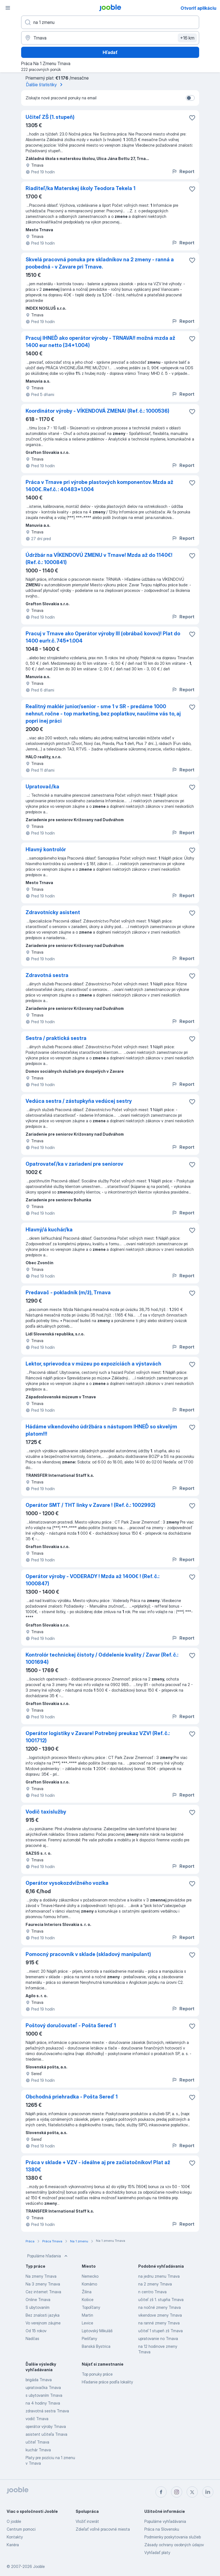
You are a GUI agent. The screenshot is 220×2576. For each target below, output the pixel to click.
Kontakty (15, 2537)
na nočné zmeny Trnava (159, 2307)
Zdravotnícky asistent (53, 912)
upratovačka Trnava (43, 2387)
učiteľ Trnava (37, 2442)
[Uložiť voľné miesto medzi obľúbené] (192, 118)
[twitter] (192, 2492)
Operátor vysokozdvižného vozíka (67, 1883)
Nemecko (90, 2276)
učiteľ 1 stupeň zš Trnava (160, 2330)
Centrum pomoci (21, 2529)
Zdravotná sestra (47, 975)
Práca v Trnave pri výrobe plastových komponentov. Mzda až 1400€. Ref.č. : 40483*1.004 (99, 485)
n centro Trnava (152, 2291)
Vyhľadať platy (157, 2552)
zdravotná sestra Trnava (47, 2410)
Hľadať (110, 52)
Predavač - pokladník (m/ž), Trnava (68, 1292)
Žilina (87, 2291)
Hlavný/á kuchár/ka (49, 1229)
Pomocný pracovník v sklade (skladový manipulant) (88, 1954)
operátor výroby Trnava (46, 2426)
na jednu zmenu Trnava (159, 2276)
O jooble (14, 2521)
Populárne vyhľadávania (165, 2521)
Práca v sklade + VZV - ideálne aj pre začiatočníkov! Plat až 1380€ (98, 2165)
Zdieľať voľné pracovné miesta (103, 2529)
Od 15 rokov (36, 2330)
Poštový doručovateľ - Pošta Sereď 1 (71, 2025)
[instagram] (176, 2492)
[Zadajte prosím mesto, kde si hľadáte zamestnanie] (110, 38)
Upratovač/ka (42, 786)
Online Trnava (38, 2299)
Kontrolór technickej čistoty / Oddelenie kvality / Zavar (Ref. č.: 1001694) (102, 1658)
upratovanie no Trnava (158, 2338)
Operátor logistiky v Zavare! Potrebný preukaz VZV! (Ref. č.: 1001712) (98, 1736)
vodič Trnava (37, 2418)
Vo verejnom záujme (43, 2323)
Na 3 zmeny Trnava (43, 2284)
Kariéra (13, 2544)
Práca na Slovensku (161, 2529)
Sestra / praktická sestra (56, 1038)
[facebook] (161, 2492)
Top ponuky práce (97, 2374)
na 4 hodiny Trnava (43, 2403)
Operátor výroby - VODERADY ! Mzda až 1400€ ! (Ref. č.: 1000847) (92, 1579)
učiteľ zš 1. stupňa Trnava (161, 2299)
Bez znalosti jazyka (43, 2315)
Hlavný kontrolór (46, 849)
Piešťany (89, 2338)
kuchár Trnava (38, 2449)
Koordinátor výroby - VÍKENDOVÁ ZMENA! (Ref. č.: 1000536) (97, 411)
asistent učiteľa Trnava (46, 2434)
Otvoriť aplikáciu (198, 8)
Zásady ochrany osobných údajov (174, 2544)
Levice (87, 2323)
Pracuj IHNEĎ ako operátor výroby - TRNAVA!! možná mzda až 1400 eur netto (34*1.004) (100, 341)
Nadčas (32, 2338)
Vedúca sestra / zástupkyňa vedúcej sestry (79, 1101)
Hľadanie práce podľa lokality (107, 2382)
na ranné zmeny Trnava (159, 2323)
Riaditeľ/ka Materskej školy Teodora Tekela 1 (80, 188)
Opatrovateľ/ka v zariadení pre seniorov (74, 1164)
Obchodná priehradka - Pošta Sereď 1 (72, 2097)
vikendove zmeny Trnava (160, 2315)
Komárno (89, 2284)
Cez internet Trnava (43, 2291)
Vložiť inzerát (87, 2521)
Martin (87, 2315)
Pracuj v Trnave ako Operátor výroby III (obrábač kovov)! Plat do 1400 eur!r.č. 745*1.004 (103, 637)
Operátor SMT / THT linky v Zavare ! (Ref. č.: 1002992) (90, 1505)
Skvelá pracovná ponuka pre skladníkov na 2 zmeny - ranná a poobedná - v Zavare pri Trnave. (100, 263)
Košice (87, 2299)
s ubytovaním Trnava (44, 2395)
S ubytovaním (38, 2307)
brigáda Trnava (39, 2379)
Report (183, 171)
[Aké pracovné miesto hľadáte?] (110, 22)
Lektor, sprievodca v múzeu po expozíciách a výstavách (93, 1364)
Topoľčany (91, 2307)
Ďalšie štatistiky (45, 84)
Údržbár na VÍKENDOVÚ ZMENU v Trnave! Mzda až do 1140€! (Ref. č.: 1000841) (99, 558)
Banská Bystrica (96, 2346)
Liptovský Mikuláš (97, 2330)
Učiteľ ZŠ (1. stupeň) (50, 117)
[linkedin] (207, 2492)
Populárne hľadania (48, 2256)
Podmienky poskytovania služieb (172, 2537)
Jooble (39, 2566)
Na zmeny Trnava (41, 2276)
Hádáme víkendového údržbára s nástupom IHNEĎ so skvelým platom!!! (101, 1430)
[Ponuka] (7, 7)
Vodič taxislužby (46, 1812)
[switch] (190, 98)
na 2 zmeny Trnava (155, 2284)
